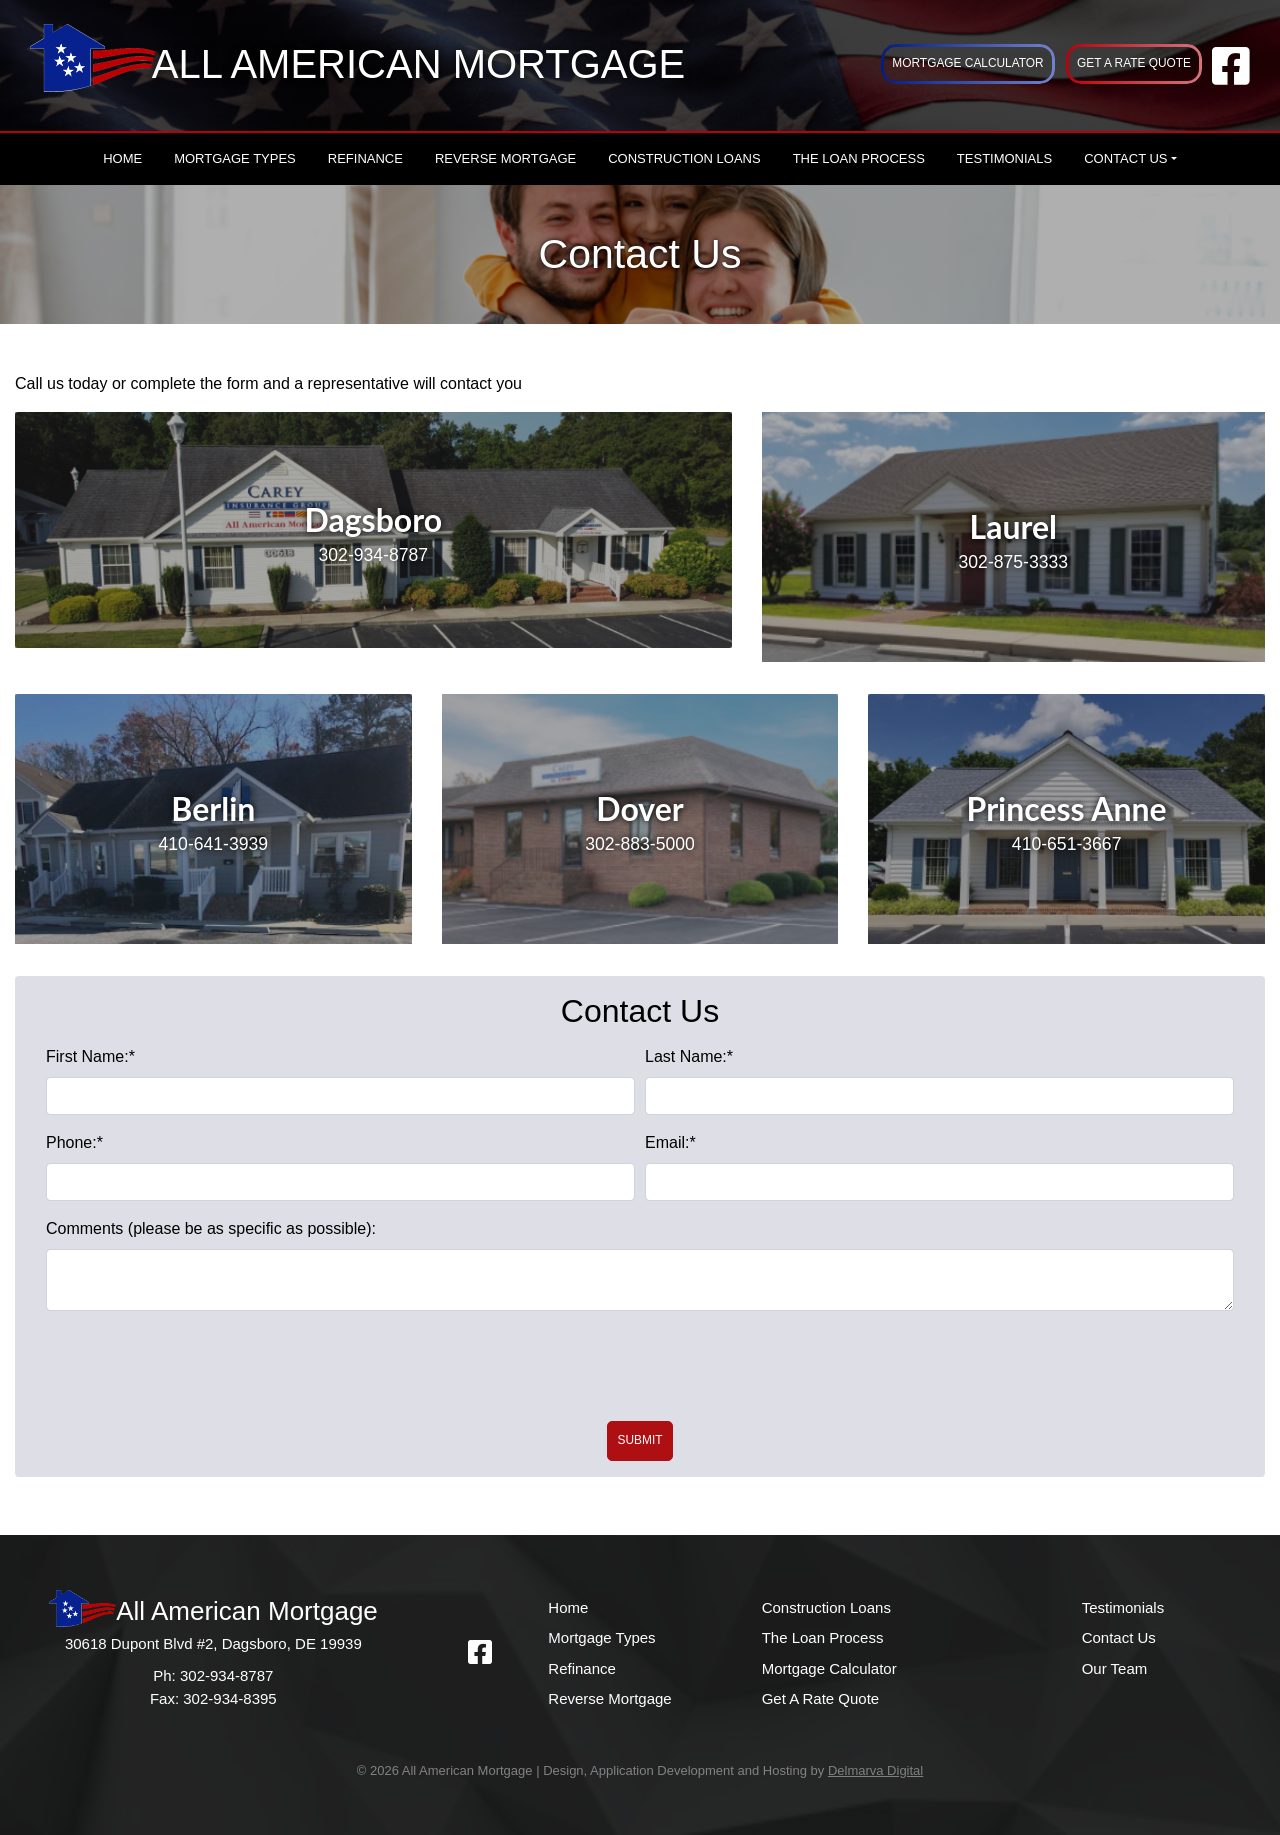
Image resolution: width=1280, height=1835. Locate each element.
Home (122, 158)
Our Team (1115, 1668)
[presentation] (640, 1366)
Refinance (365, 158)
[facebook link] (1231, 76)
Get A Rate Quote (1134, 63)
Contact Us (1125, 158)
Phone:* (74, 1142)
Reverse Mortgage (505, 158)
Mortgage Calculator (967, 63)
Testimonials (1004, 158)
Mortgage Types (235, 158)
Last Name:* (689, 1056)
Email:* (670, 1142)
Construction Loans (684, 158)
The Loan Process (859, 158)
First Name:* (90, 1056)
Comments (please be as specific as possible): (211, 1228)
